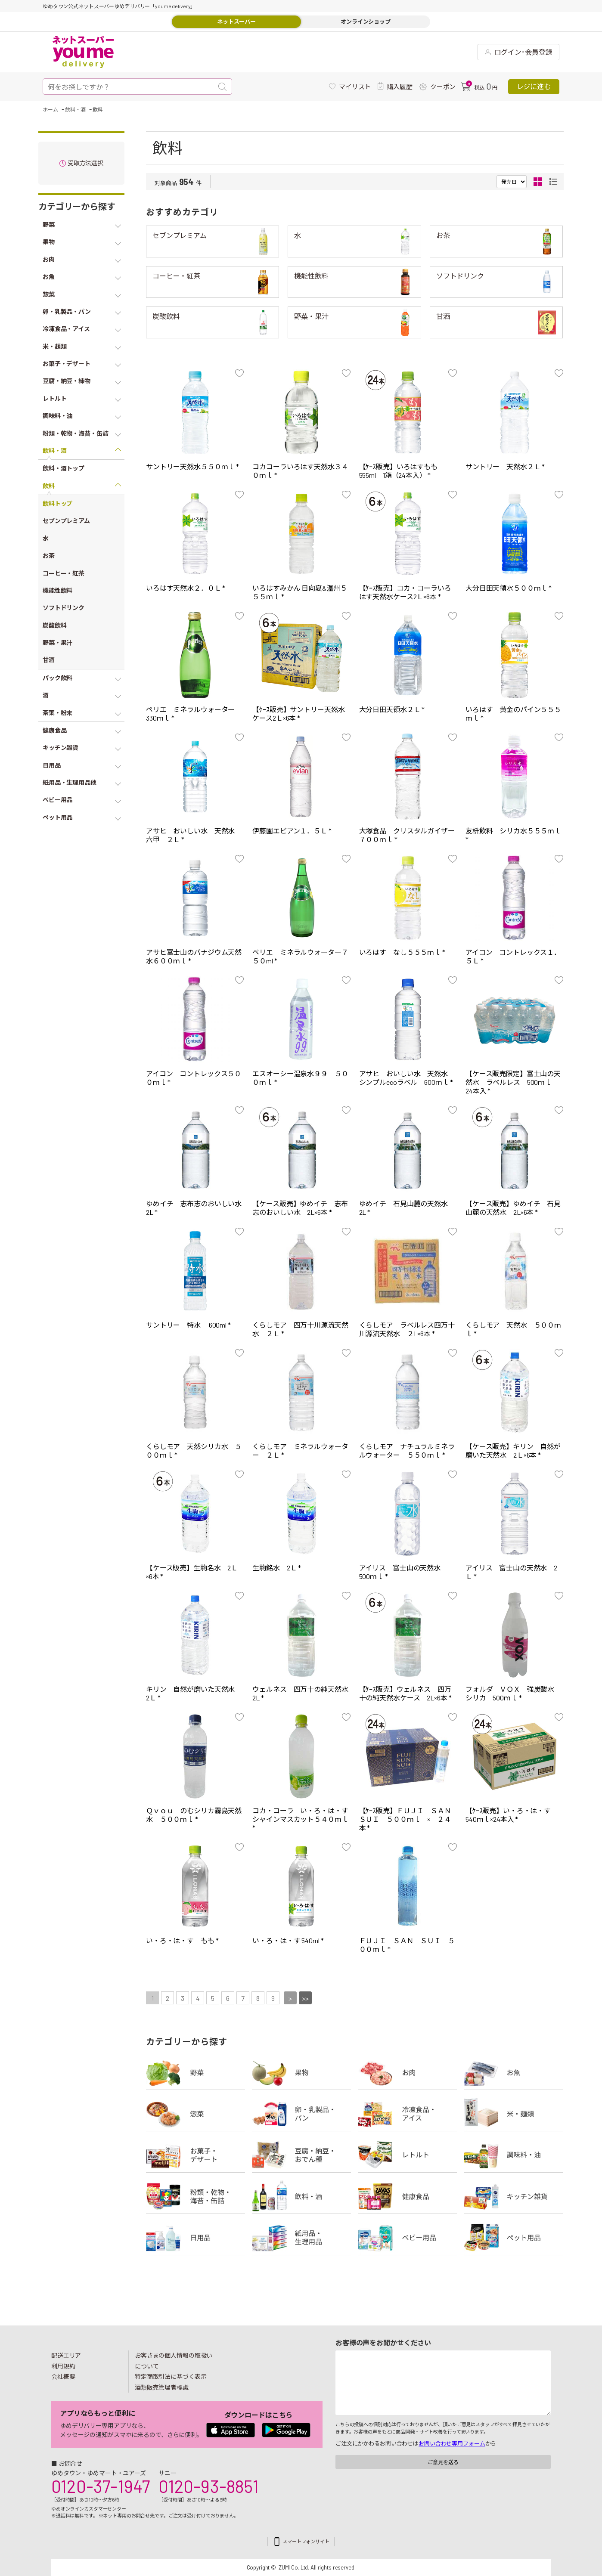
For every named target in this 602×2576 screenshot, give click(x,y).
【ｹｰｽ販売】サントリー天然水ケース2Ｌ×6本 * (298, 713)
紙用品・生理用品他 (301, 2237)
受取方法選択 (85, 163)
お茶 (443, 235)
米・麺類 (513, 2113)
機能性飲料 (311, 276)
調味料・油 (513, 2155)
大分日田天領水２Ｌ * (392, 709)
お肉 (407, 2072)
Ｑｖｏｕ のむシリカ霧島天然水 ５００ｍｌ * (194, 1814)
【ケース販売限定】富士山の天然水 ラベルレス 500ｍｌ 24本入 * (513, 1082)
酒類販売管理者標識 (162, 2387)
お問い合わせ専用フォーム (452, 2443)
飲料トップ (57, 503)
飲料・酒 (301, 2196)
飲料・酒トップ (63, 468)
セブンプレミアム (179, 235)
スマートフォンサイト (305, 2541)
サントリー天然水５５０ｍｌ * (192, 466)
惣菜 (195, 2113)
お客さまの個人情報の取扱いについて (173, 2361)
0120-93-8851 (208, 2486)
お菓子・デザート (195, 2155)
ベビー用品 (407, 2237)
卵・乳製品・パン (301, 2113)
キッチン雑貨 (513, 2196)
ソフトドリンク (460, 276)
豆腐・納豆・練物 (301, 2155)
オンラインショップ (366, 21)
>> (305, 1998)
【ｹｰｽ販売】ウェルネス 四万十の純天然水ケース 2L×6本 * (405, 1693)
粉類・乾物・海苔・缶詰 (195, 2196)
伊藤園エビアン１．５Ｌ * (291, 831)
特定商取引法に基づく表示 (170, 2376)
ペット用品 (513, 2237)
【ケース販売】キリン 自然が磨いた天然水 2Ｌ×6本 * (513, 1450)
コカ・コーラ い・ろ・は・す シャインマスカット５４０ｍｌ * (303, 1819)
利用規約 (63, 2366)
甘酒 (443, 316)
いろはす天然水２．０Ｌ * (185, 588)
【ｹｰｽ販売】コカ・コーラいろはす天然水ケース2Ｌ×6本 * (405, 592)
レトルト (407, 2155)
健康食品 (407, 2196)
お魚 (513, 2072)
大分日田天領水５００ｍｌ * (508, 588)
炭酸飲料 (166, 316)
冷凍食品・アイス (407, 2113)
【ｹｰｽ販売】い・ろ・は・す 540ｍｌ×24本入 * (511, 1814)
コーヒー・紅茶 (176, 276)
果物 (301, 2072)
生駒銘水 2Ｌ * (276, 1568)
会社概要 (63, 2376)
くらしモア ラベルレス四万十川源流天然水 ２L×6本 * (407, 1329)
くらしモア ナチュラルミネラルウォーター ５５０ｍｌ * (407, 1450)
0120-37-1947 (100, 2486)
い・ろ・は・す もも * (182, 1940)
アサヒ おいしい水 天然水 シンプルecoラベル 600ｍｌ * (407, 1077)
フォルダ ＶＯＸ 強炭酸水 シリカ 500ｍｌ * (513, 1693)
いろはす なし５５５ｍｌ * (402, 952)
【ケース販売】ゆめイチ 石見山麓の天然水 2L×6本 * (513, 1207)
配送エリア (66, 2355)
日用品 (195, 2237)
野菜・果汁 (311, 316)
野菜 (195, 2072)
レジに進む (534, 86)
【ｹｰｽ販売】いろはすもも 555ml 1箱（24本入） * (401, 470)
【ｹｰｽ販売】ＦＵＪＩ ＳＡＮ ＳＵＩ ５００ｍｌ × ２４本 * (408, 1819)
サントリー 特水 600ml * (188, 1325)
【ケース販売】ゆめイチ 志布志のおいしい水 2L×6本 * (300, 1207)
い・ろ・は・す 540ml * (287, 1940)
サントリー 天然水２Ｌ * (505, 466)
